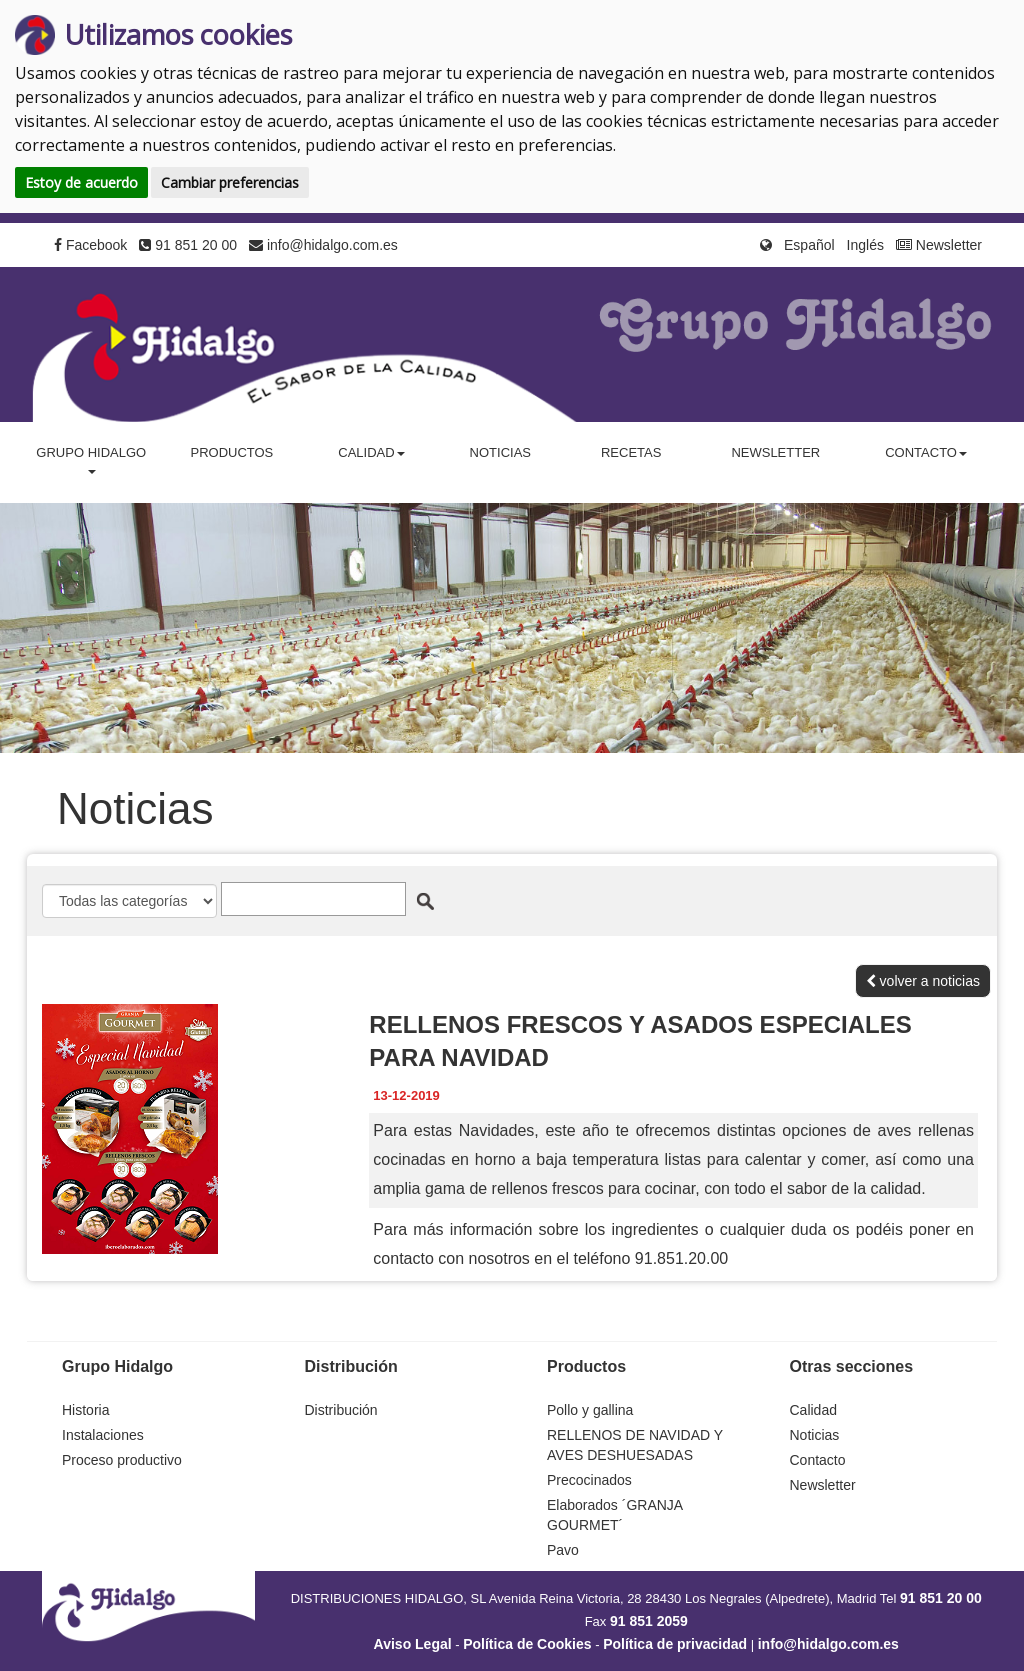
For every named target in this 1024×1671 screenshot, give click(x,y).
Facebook (90, 245)
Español (809, 245)
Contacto (818, 1460)
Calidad (813, 1410)
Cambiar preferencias (230, 182)
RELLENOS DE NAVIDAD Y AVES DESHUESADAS (635, 1445)
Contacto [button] (926, 452)
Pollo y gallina (590, 1410)
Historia (85, 1410)
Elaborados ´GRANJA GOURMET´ (614, 1515)
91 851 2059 (649, 1621)
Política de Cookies (527, 1644)
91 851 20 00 (188, 245)
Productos (231, 452)
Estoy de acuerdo (81, 182)
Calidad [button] (371, 452)
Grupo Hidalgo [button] (91, 459)
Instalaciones (103, 1435)
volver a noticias (923, 981)
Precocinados (589, 1480)
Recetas (631, 452)
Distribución (341, 1410)
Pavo (563, 1550)
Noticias (500, 452)
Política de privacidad (675, 1644)
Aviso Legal (413, 1644)
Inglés (865, 245)
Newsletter (939, 245)
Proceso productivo (122, 1460)
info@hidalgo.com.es (323, 245)
